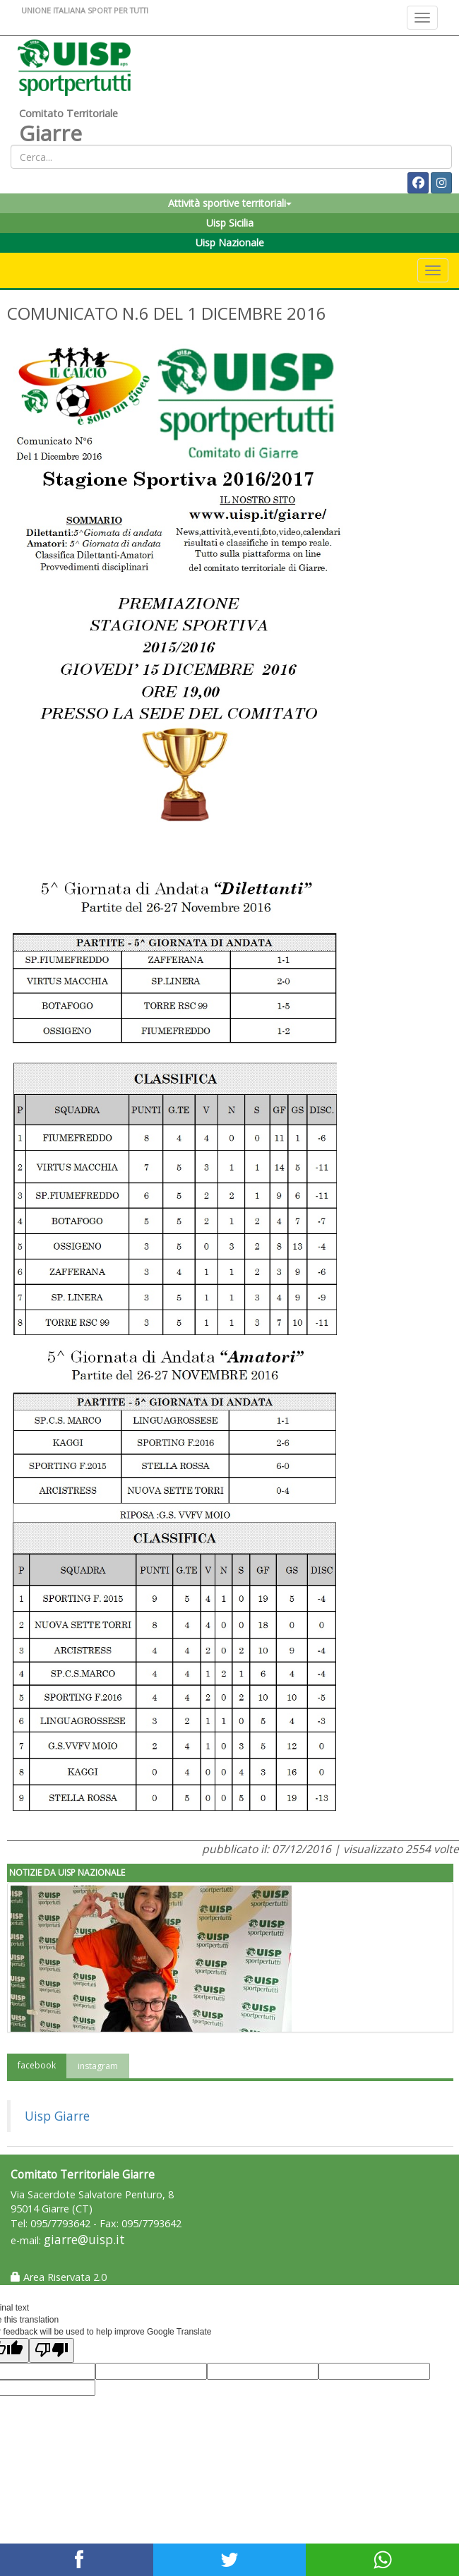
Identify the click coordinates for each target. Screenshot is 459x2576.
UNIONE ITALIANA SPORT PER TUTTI (84, 10)
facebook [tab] (37, 2065)
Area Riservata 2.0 (59, 2277)
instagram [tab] (98, 2066)
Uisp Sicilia (230, 222)
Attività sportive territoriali (230, 203)
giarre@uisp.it (84, 2239)
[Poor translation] (51, 2350)
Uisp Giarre (57, 2115)
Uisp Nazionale (230, 242)
